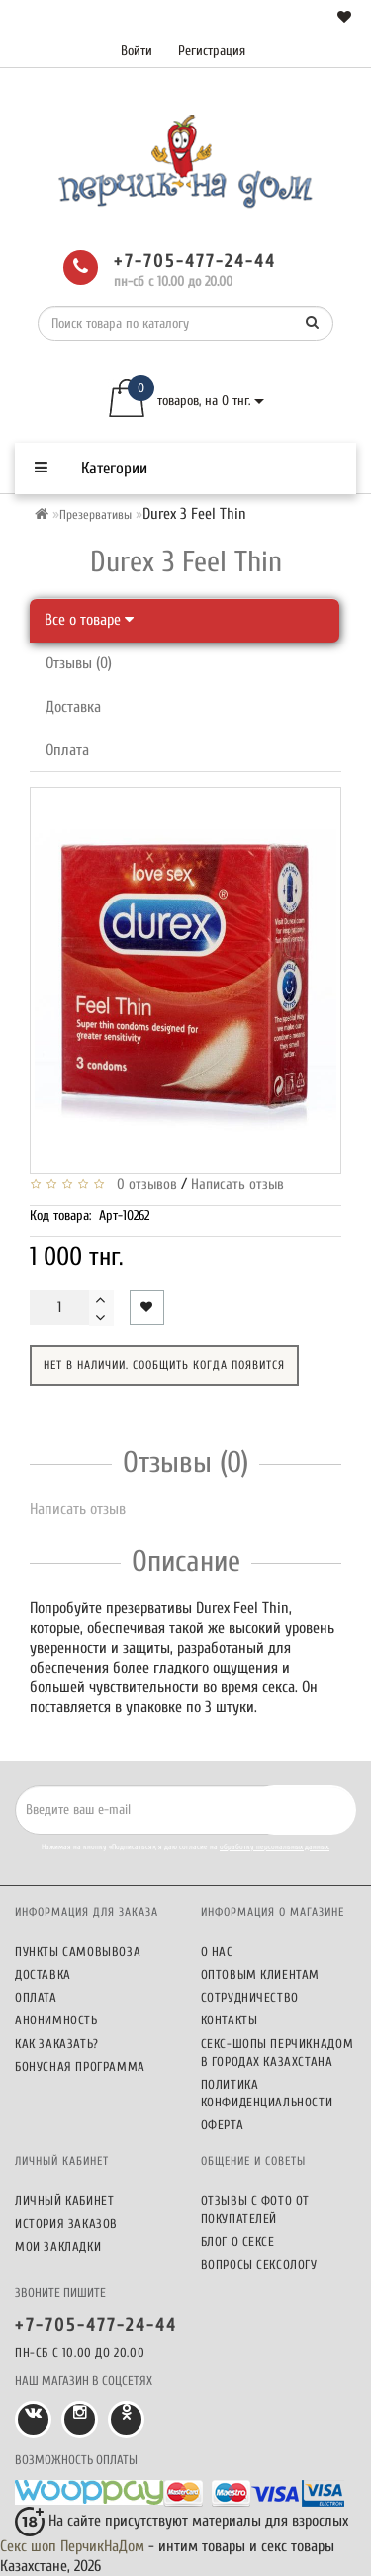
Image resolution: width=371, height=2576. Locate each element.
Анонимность (56, 2020)
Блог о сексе (238, 2241)
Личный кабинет (64, 2200)
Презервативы (95, 514)
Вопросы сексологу (259, 2264)
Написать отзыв (237, 1184)
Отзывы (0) (79, 663)
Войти (136, 51)
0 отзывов (143, 1184)
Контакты (229, 2020)
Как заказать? (57, 2043)
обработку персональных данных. (274, 1847)
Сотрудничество (250, 1997)
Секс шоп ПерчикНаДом (72, 2546)
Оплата (67, 750)
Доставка (73, 707)
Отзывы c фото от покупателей (256, 2209)
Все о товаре (89, 620)
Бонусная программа (80, 2066)
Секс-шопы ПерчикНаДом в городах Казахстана (277, 2052)
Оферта (222, 2124)
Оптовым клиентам (261, 1974)
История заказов (66, 2223)
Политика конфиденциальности (267, 2093)
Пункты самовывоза (77, 1951)
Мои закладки (58, 2246)
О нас (217, 1951)
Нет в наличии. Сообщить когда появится (164, 1365)
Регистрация (211, 51)
